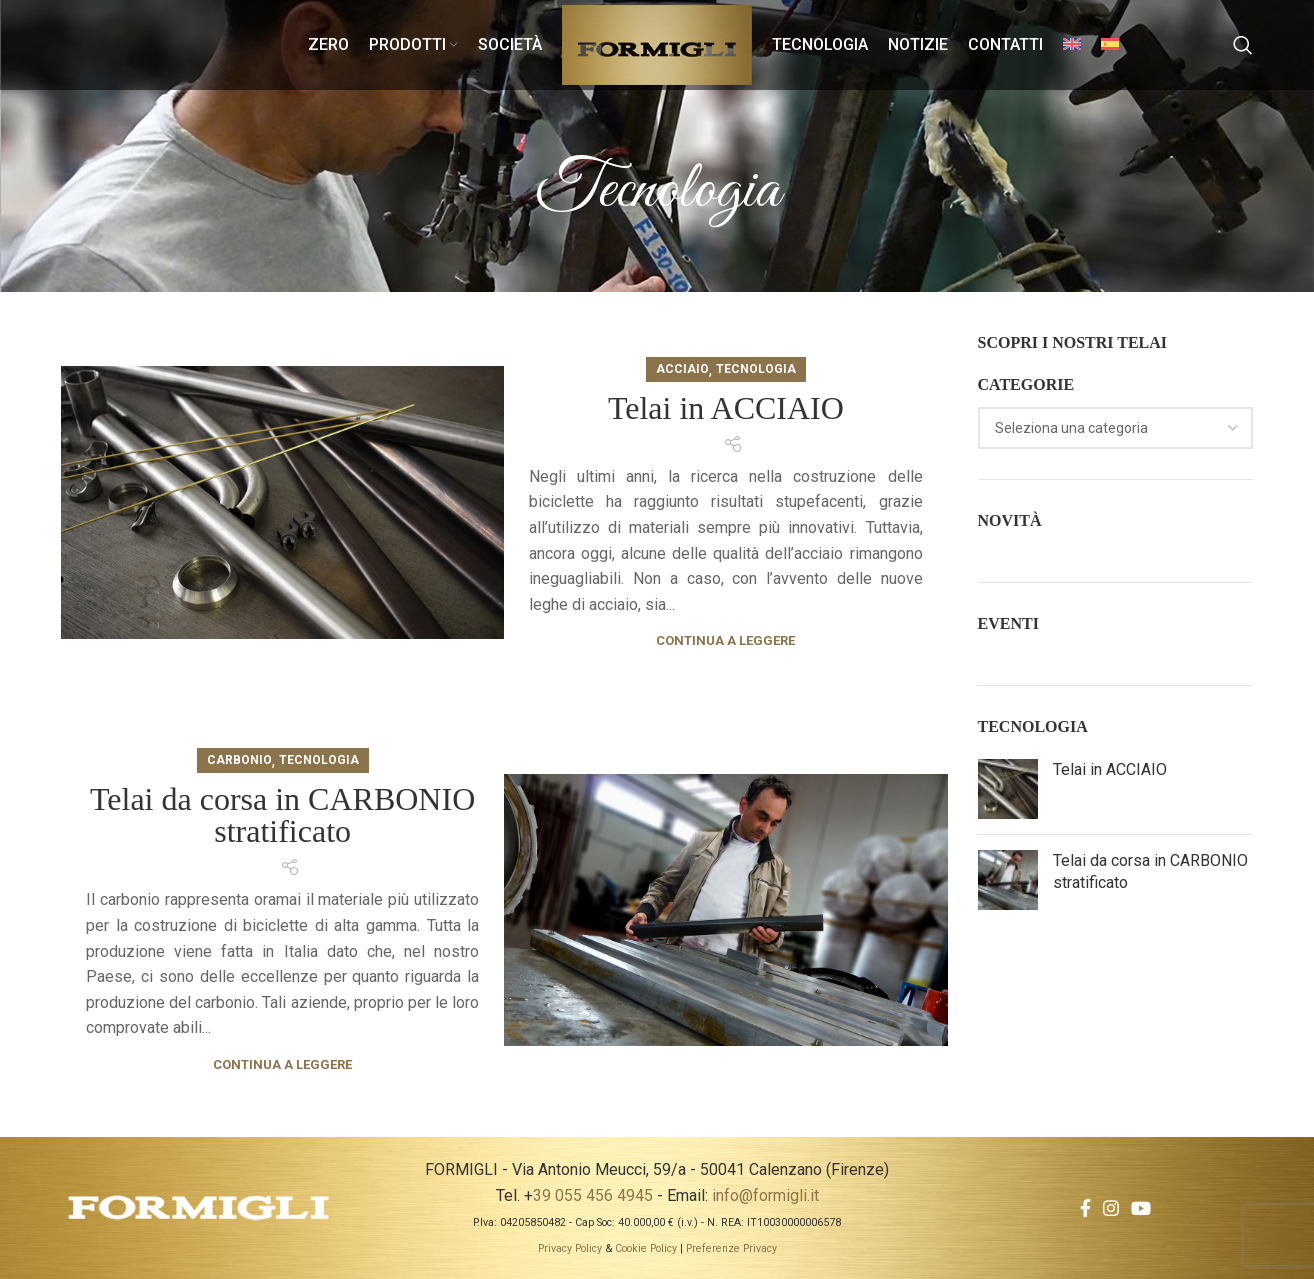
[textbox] (1071, 428)
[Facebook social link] (1085, 1208)
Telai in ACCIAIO (726, 408)
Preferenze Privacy (731, 1248)
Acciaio (682, 369)
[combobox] (1116, 428)
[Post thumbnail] (1008, 789)
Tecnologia (756, 369)
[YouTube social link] (1141, 1208)
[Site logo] (657, 43)
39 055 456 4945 (593, 1195)
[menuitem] (1072, 45)
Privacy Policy (570, 1248)
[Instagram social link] (1111, 1208)
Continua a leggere (725, 640)
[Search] (1243, 45)
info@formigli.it (765, 1195)
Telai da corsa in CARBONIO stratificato (282, 815)
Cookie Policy (646, 1248)
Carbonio (239, 760)
